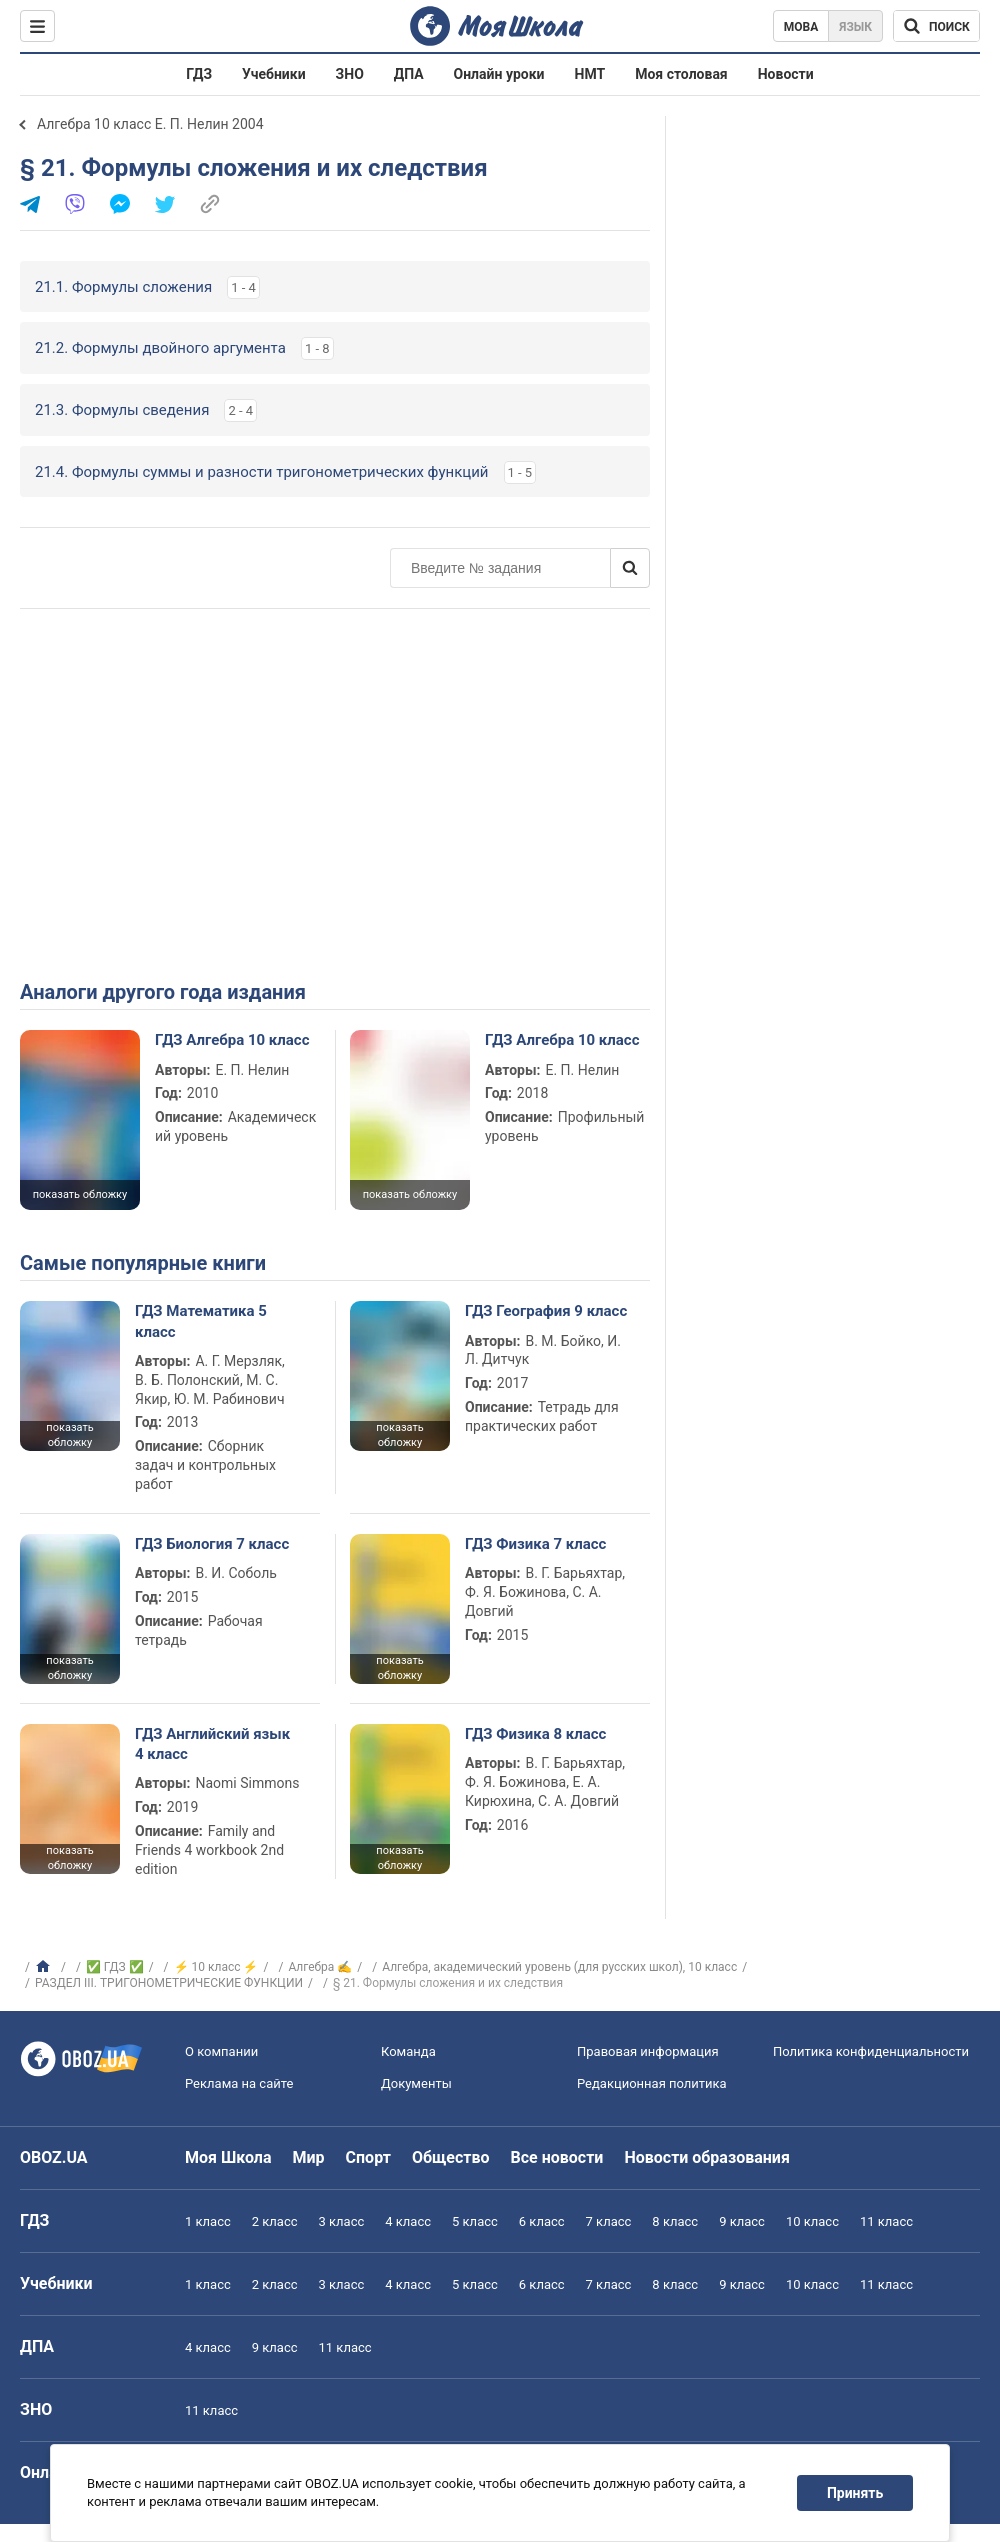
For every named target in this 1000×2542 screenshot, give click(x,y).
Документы (416, 2083)
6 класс (542, 2221)
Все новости (557, 2157)
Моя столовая (681, 74)
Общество (451, 2157)
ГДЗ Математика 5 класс (201, 1321)
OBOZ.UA (54, 2157)
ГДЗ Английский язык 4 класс (212, 1744)
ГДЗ (199, 74)
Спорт (368, 2157)
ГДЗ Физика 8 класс (535, 1734)
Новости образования (706, 2157)
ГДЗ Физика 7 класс (535, 1544)
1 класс (208, 2221)
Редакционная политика (652, 2083)
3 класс (342, 2221)
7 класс (609, 2221)
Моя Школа (228, 2157)
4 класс (408, 2221)
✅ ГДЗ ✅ (115, 1967)
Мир (309, 2157)
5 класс (475, 2221)
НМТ (590, 74)
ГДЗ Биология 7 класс (212, 1544)
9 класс (742, 2221)
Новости (786, 74)
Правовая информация (648, 2051)
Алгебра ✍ (320, 1967)
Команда (408, 2051)
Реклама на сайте (239, 2083)
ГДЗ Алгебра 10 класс (232, 1040)
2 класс (275, 2221)
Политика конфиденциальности (871, 2051)
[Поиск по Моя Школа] (936, 26)
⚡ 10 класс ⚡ (216, 1967)
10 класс (812, 2221)
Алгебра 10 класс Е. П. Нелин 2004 (150, 124)
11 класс (886, 2221)
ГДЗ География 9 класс (546, 1311)
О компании (221, 2051)
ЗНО (350, 74)
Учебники (274, 74)
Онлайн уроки (499, 74)
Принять (855, 2493)
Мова (801, 27)
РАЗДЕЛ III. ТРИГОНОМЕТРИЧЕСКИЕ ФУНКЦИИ (169, 1983)
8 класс (675, 2221)
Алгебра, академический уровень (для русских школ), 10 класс (559, 1967)
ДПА (409, 74)
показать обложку (80, 1194)
